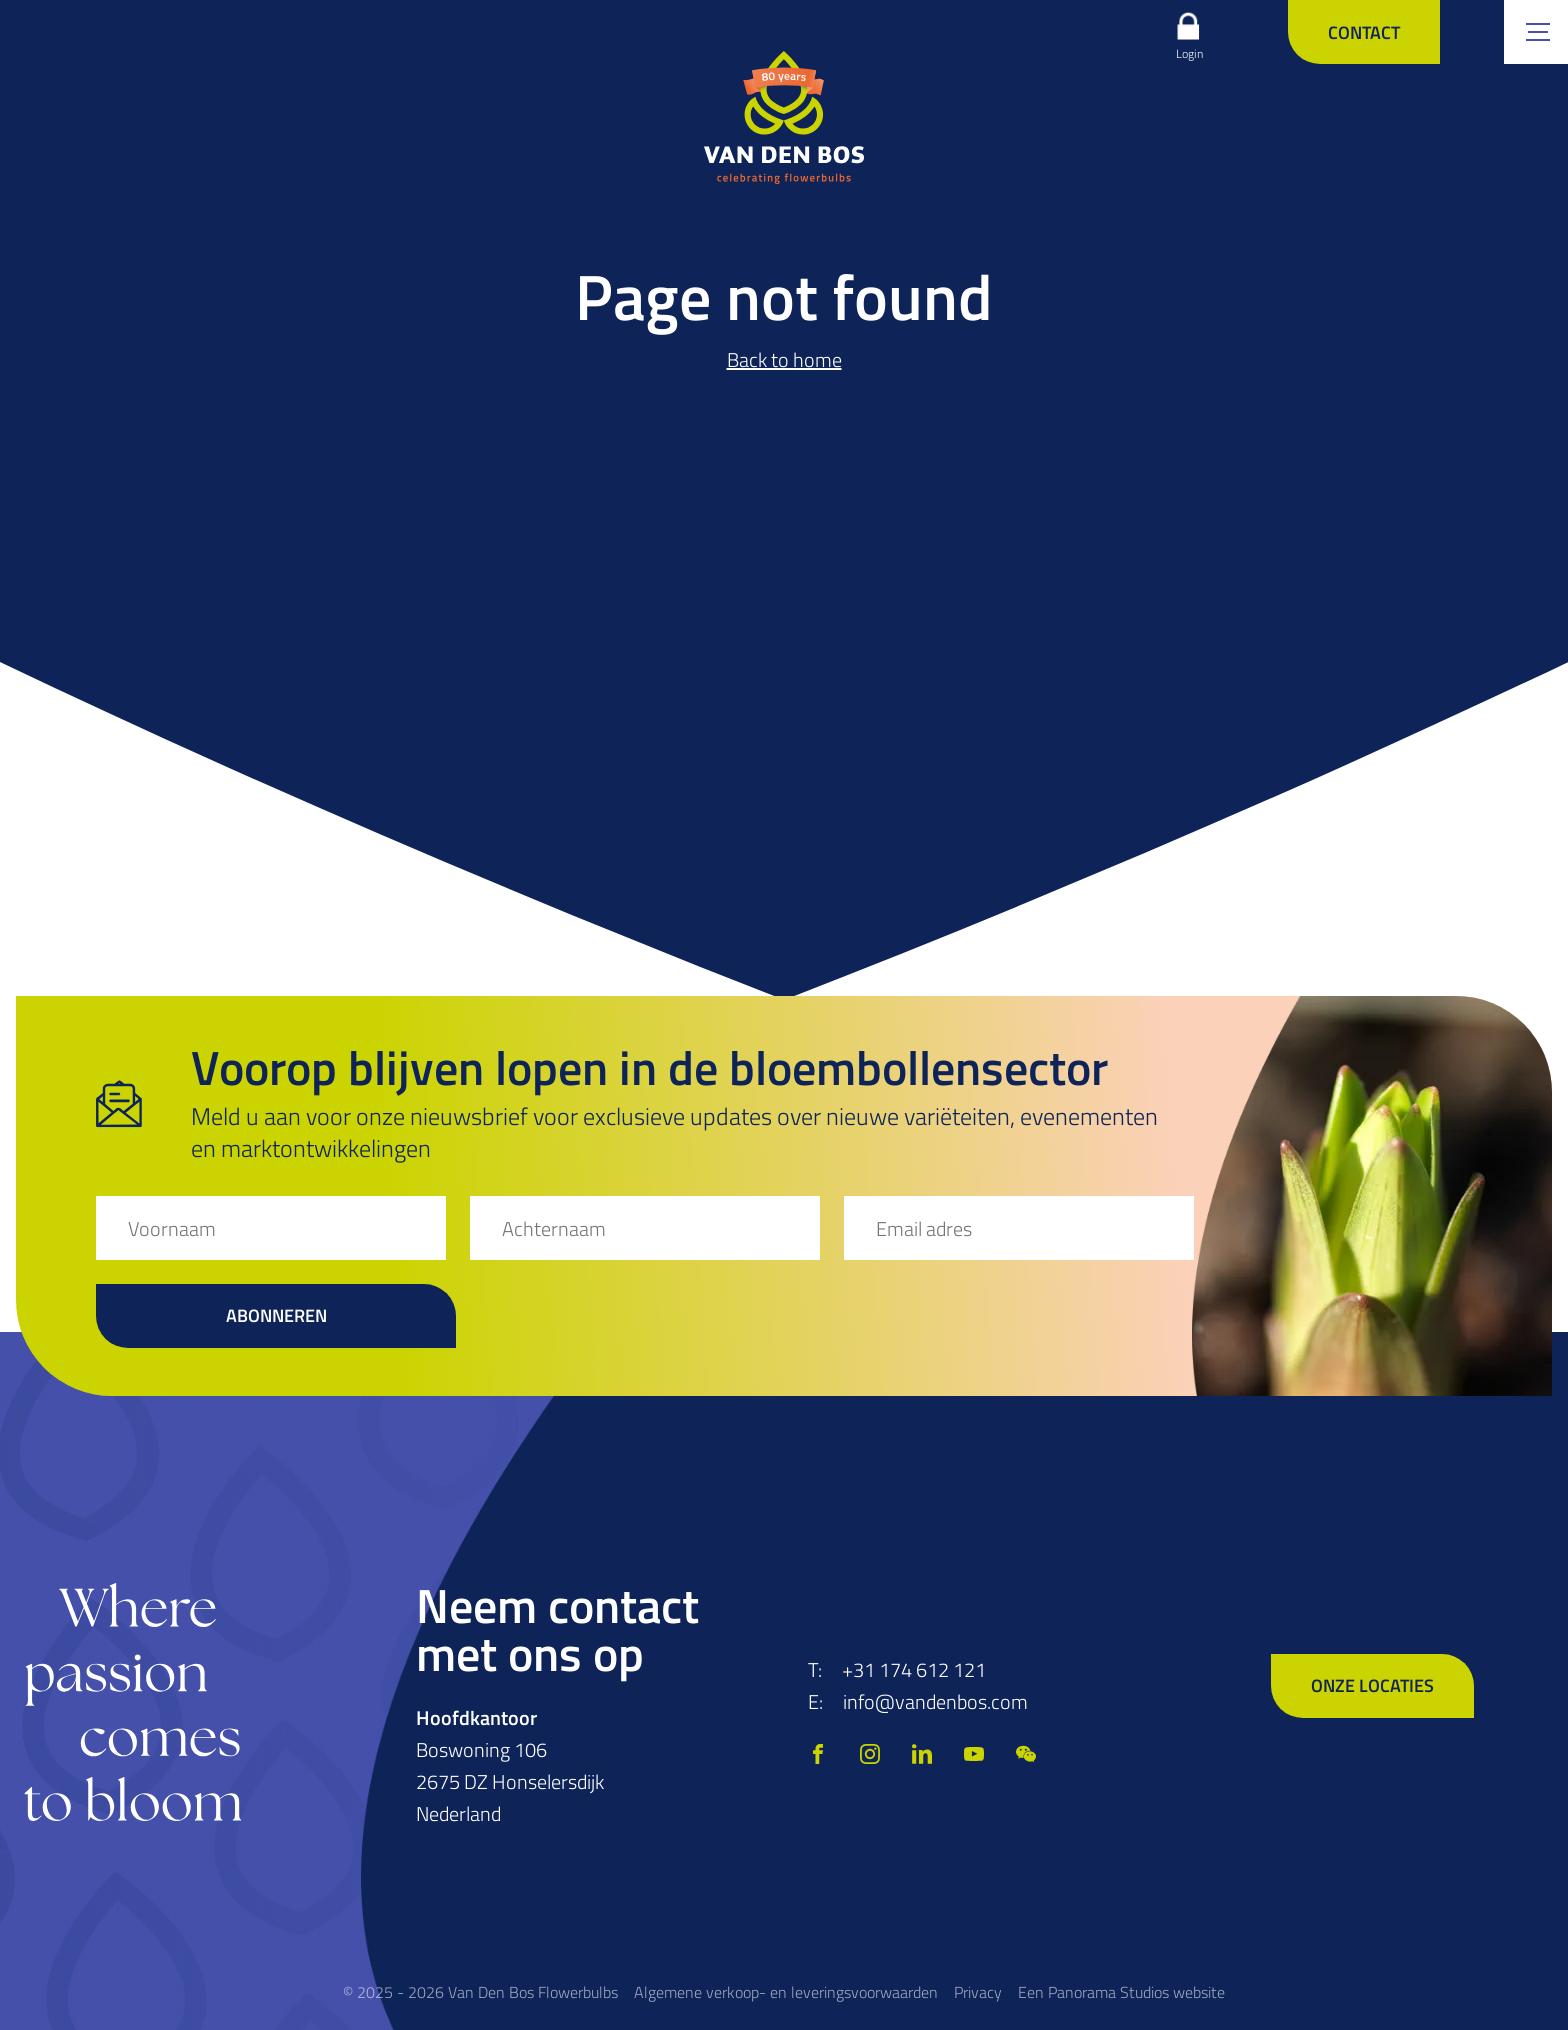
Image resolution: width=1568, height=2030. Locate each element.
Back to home (784, 359)
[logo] (784, 117)
